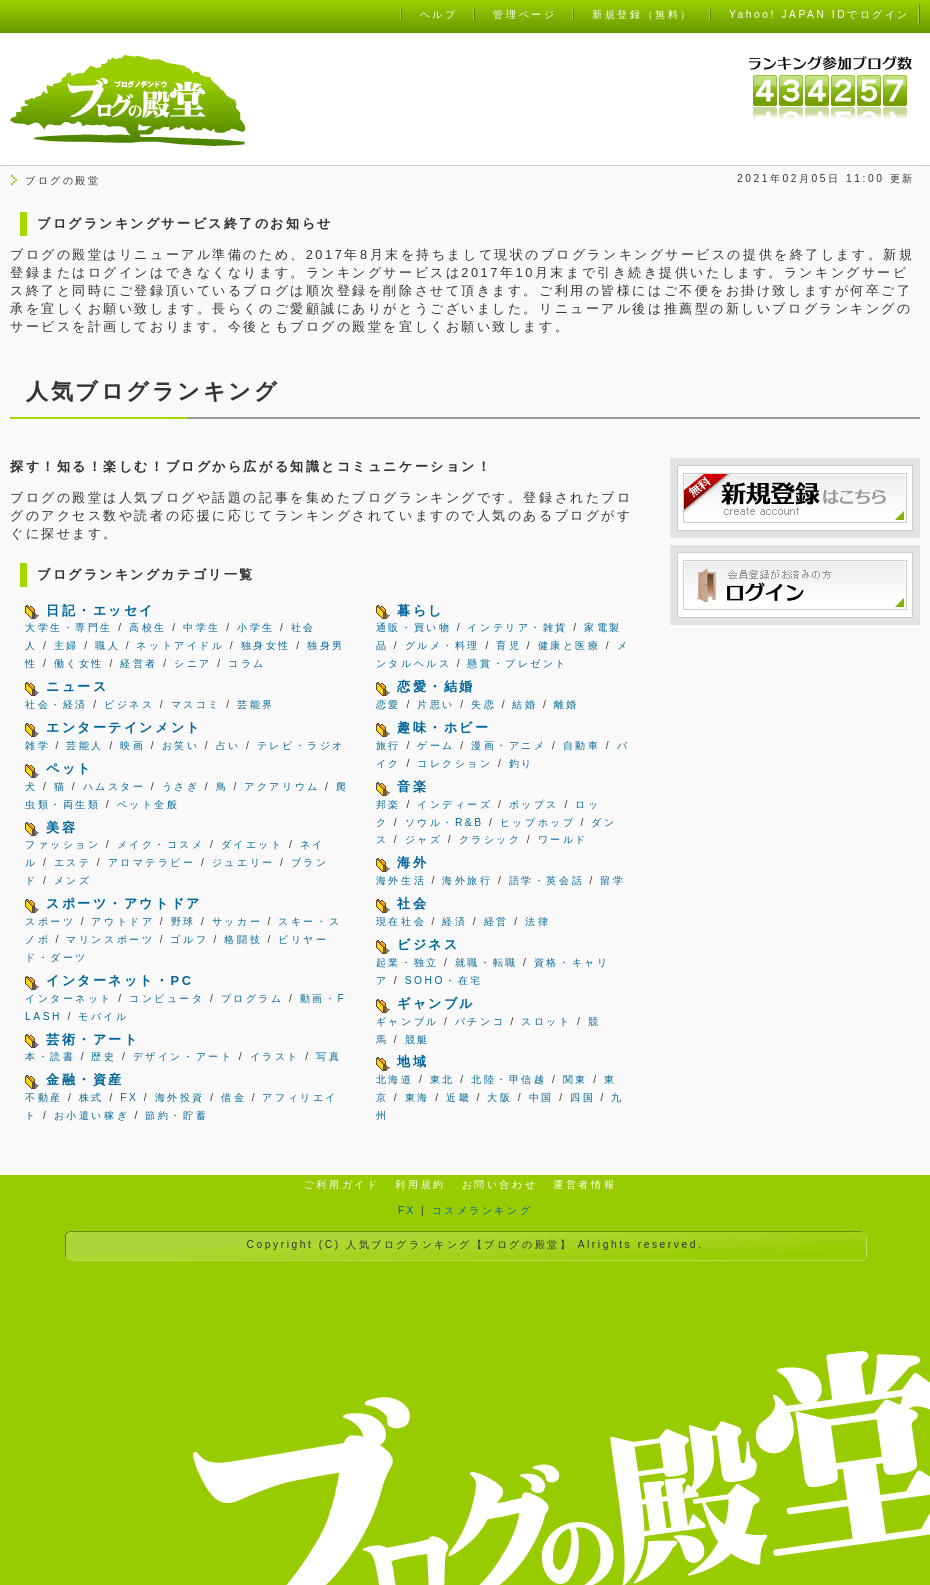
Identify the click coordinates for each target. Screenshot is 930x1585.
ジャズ (424, 839)
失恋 (483, 704)
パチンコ (480, 1021)
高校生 (148, 627)
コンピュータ (166, 998)
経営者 (139, 663)
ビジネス (129, 704)
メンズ (73, 880)
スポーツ (50, 921)
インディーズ (454, 804)
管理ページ (524, 14)
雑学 (37, 745)
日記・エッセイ (100, 610)
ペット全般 (148, 804)
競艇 (417, 1039)
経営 (496, 921)
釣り (521, 763)
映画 (132, 745)
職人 (107, 645)
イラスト (275, 1056)
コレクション (454, 763)
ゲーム (436, 745)
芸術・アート (92, 1039)
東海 (417, 1097)
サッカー (237, 921)
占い (228, 745)
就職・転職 (486, 962)
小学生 (256, 627)
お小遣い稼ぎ (91, 1115)
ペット (69, 768)
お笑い (181, 745)
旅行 (388, 745)
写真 (328, 1056)
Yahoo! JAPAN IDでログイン (819, 14)
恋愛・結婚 (436, 686)
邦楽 (388, 804)
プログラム (252, 998)
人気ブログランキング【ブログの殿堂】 (459, 1244)
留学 (612, 880)
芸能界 (256, 704)
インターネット (69, 998)
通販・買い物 (413, 627)
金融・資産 (85, 1079)
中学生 (202, 627)
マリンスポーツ (110, 939)
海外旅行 (467, 880)
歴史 (103, 1056)
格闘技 (243, 939)
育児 (508, 645)
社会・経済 (56, 704)
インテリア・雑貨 (517, 627)
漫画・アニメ (508, 745)
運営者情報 (584, 1184)
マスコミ (196, 704)
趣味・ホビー (443, 727)
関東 (575, 1079)
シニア (193, 663)
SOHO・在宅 (444, 980)
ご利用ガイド (341, 1184)
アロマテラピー (152, 862)
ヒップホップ (537, 822)
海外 (412, 862)
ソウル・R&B (444, 822)
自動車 (582, 745)
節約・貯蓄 (176, 1115)
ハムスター (114, 786)
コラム (247, 663)
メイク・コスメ (161, 844)
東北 (442, 1079)
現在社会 (401, 921)
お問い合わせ (499, 1184)
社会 (412, 903)
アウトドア (122, 921)
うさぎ (181, 786)
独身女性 (266, 645)
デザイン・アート (183, 1056)
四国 (582, 1097)
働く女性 (79, 663)
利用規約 (420, 1184)
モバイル (103, 1016)
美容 (61, 827)
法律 (537, 921)
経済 (454, 921)
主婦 (66, 645)
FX (129, 1097)
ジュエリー (243, 862)
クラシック (490, 839)
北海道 (395, 1079)
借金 (233, 1097)
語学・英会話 (546, 880)
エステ (73, 862)
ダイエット (252, 844)
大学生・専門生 (69, 627)
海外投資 (180, 1097)
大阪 (499, 1097)
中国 (541, 1097)
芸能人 (85, 745)
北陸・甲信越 (508, 1079)
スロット (546, 1021)
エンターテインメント (124, 727)
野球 (183, 921)
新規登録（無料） (642, 14)
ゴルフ (189, 939)
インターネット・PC (119, 980)
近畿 (458, 1097)
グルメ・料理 (442, 645)
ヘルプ (439, 14)
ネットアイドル (180, 645)
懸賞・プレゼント (517, 663)
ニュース (77, 686)
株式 (91, 1097)
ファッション (62, 844)
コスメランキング (482, 1210)
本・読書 (50, 1056)
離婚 (566, 704)
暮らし (420, 610)
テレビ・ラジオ (301, 745)
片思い (436, 704)
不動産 (44, 1097)
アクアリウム (281, 786)
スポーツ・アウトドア (124, 903)
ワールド (563, 839)
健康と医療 (569, 645)
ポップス (534, 804)
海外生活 (401, 880)
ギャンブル (436, 1003)
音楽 (412, 786)
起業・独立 (407, 962)
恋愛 (388, 704)
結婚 (524, 704)
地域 (412, 1061)
